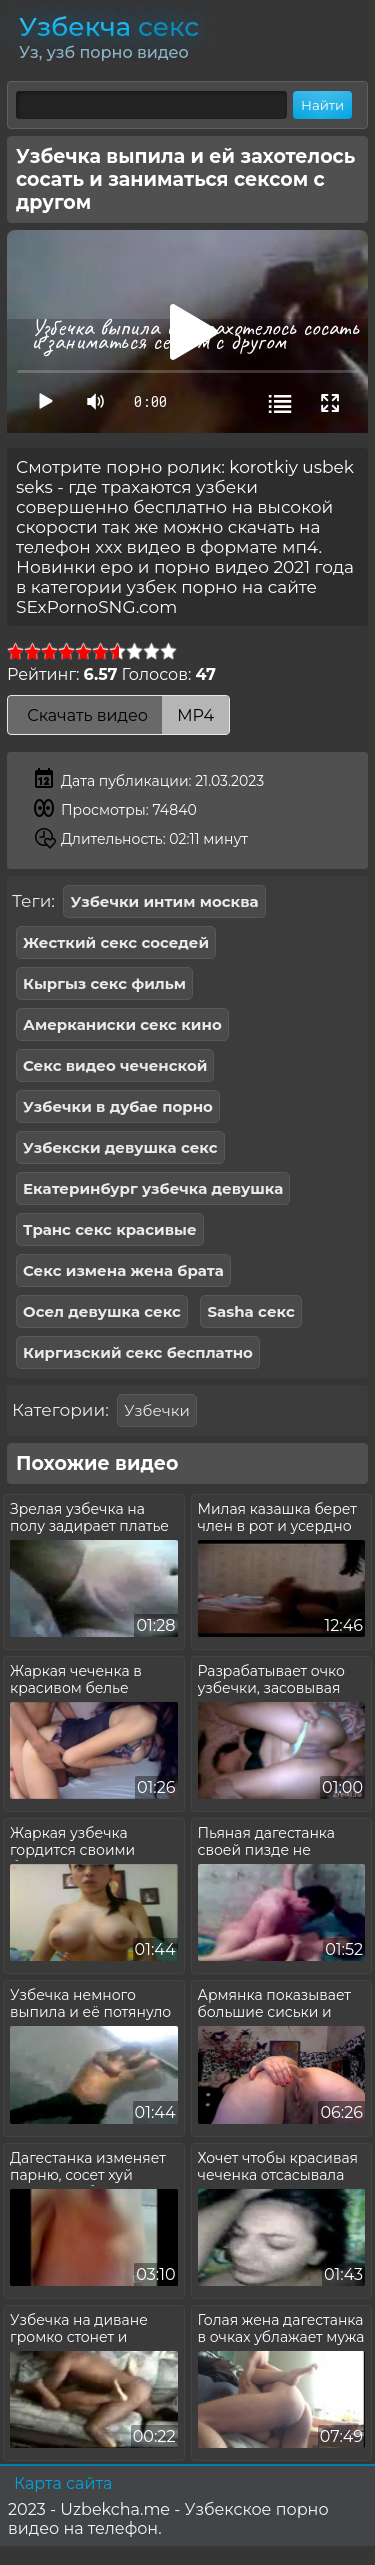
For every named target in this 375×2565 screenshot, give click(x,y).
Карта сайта (63, 2483)
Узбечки (156, 1410)
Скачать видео (118, 715)
